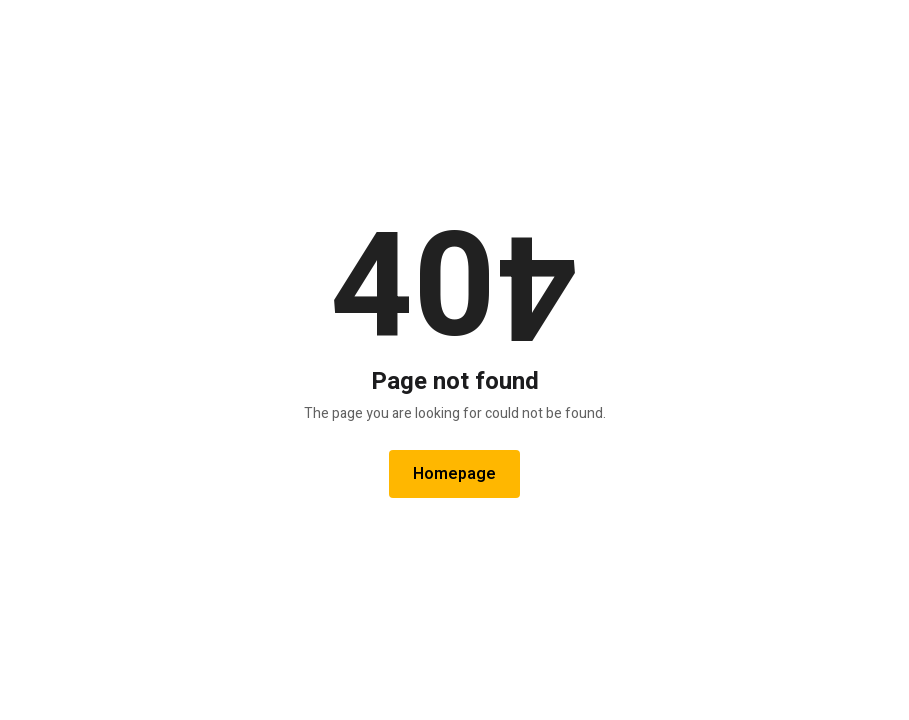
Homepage (454, 474)
